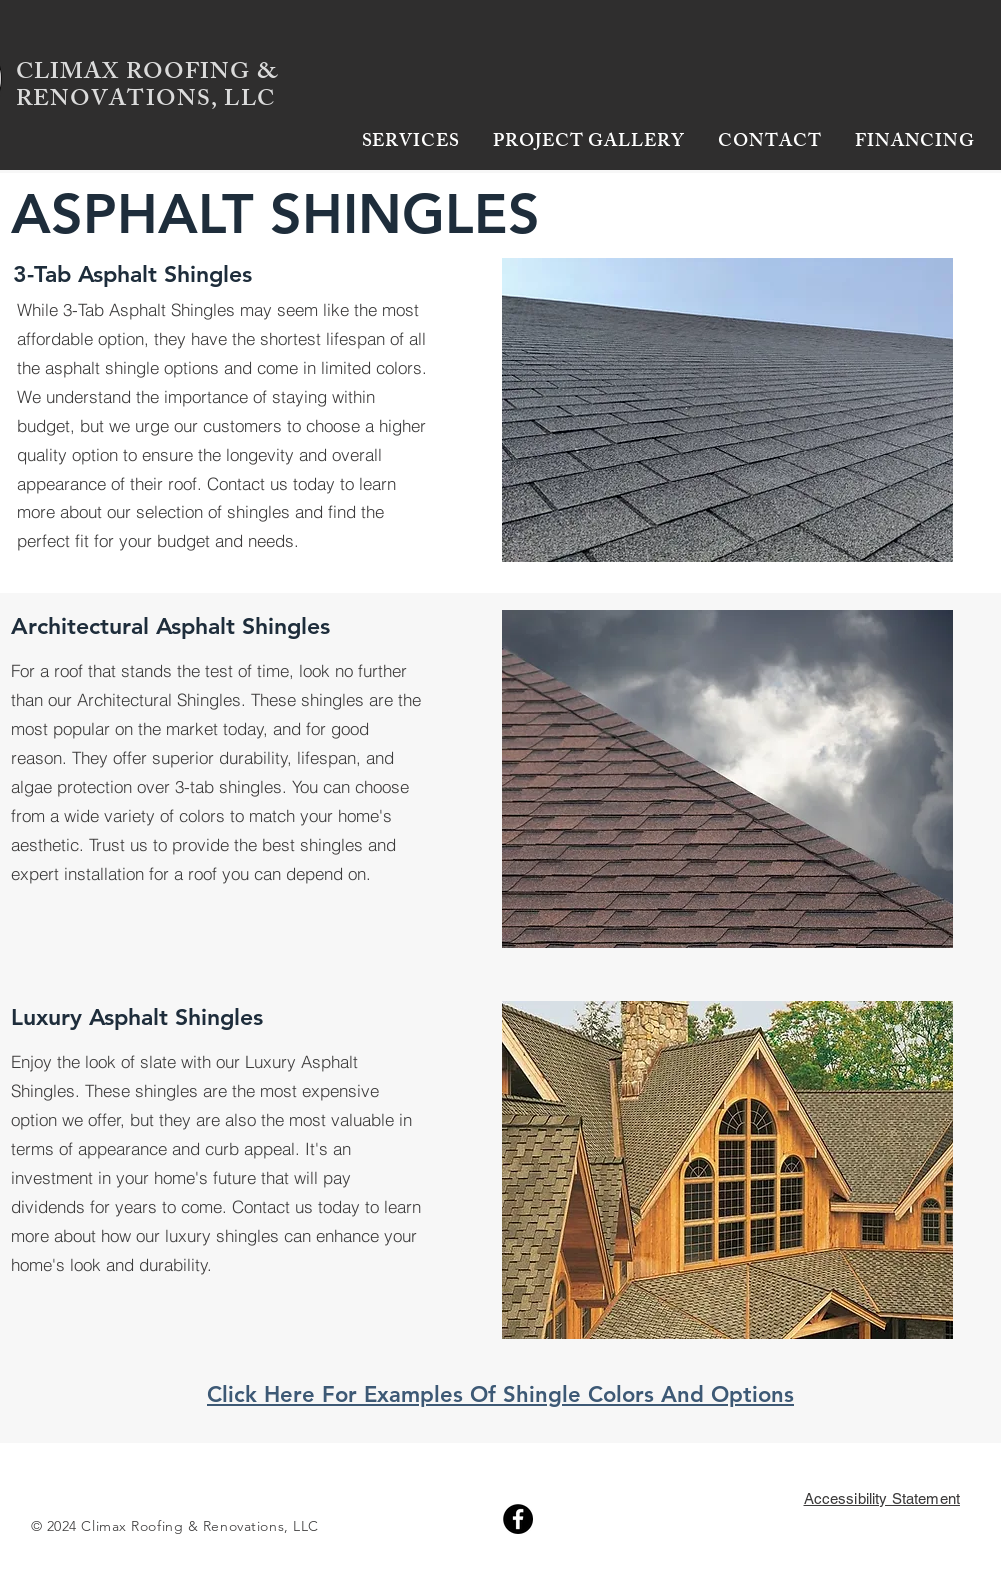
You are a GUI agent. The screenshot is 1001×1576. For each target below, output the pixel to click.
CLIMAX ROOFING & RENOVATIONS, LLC (147, 88)
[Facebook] (518, 1519)
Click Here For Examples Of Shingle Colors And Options (500, 1394)
